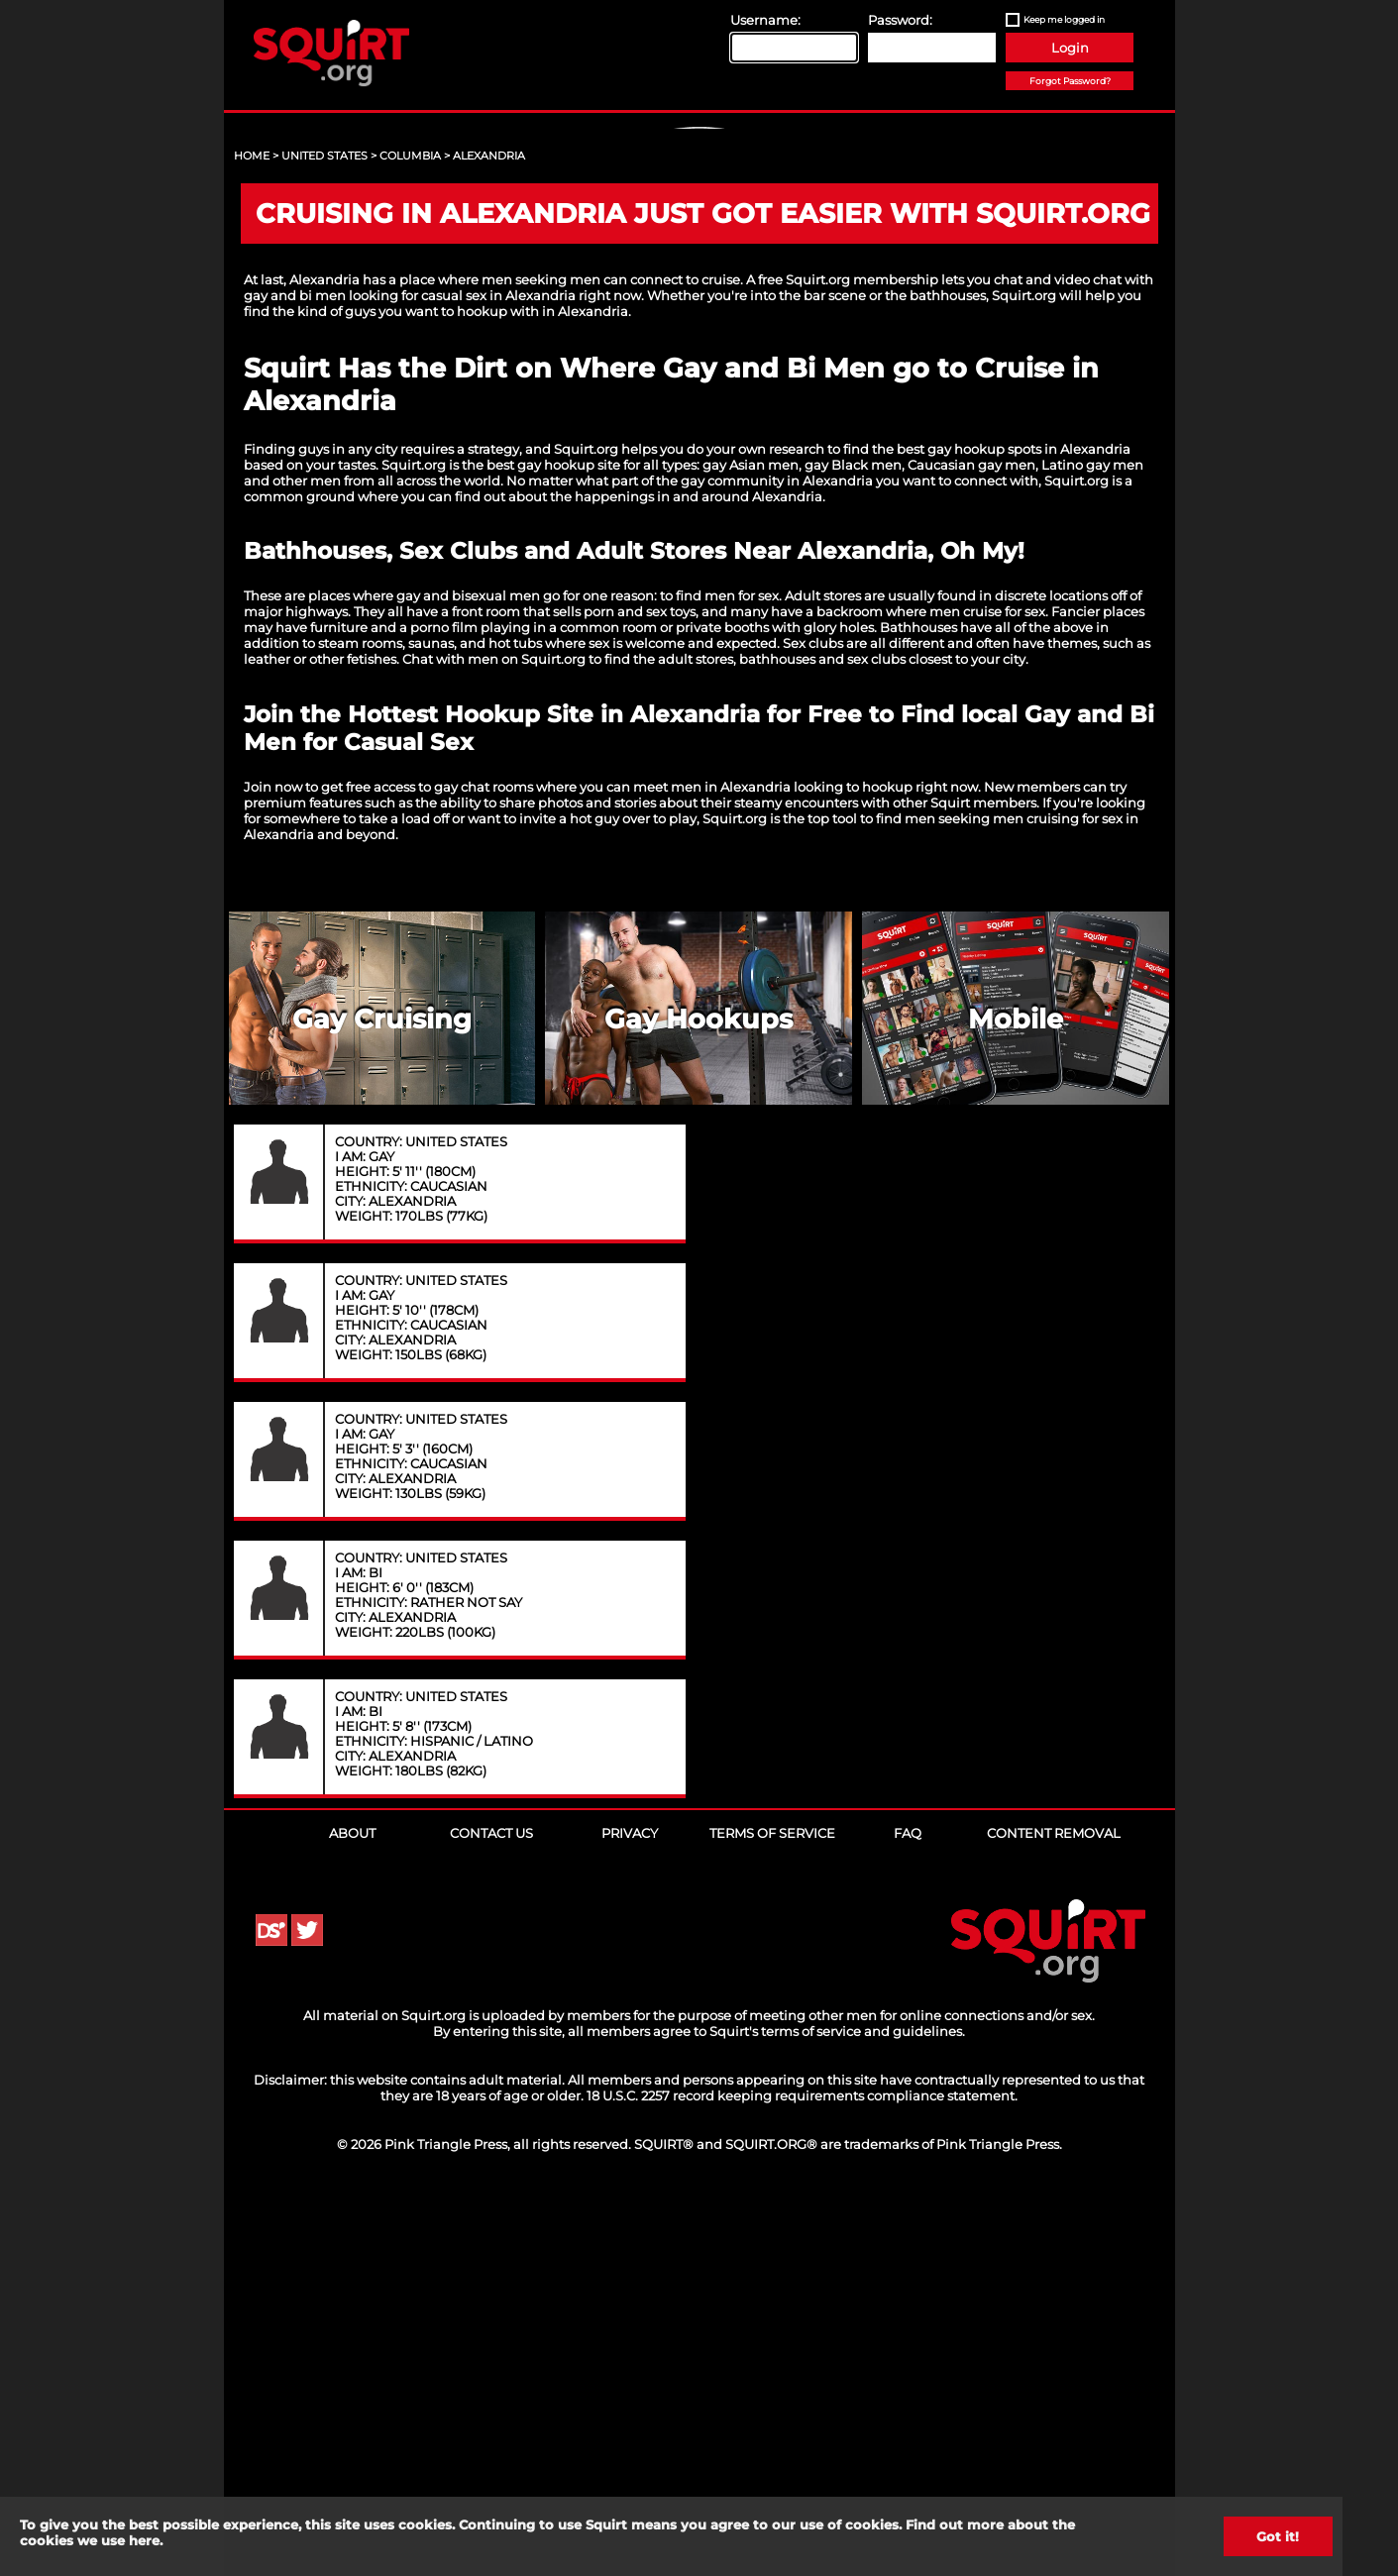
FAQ (907, 2213)
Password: (900, 20)
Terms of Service (772, 2213)
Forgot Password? (1070, 80)
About (352, 2213)
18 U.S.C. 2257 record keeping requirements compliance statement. (802, 2476)
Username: (765, 20)
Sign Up (701, 298)
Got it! (1277, 2536)
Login (1070, 47)
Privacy (629, 2213)
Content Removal (1054, 2213)
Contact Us (491, 2213)
